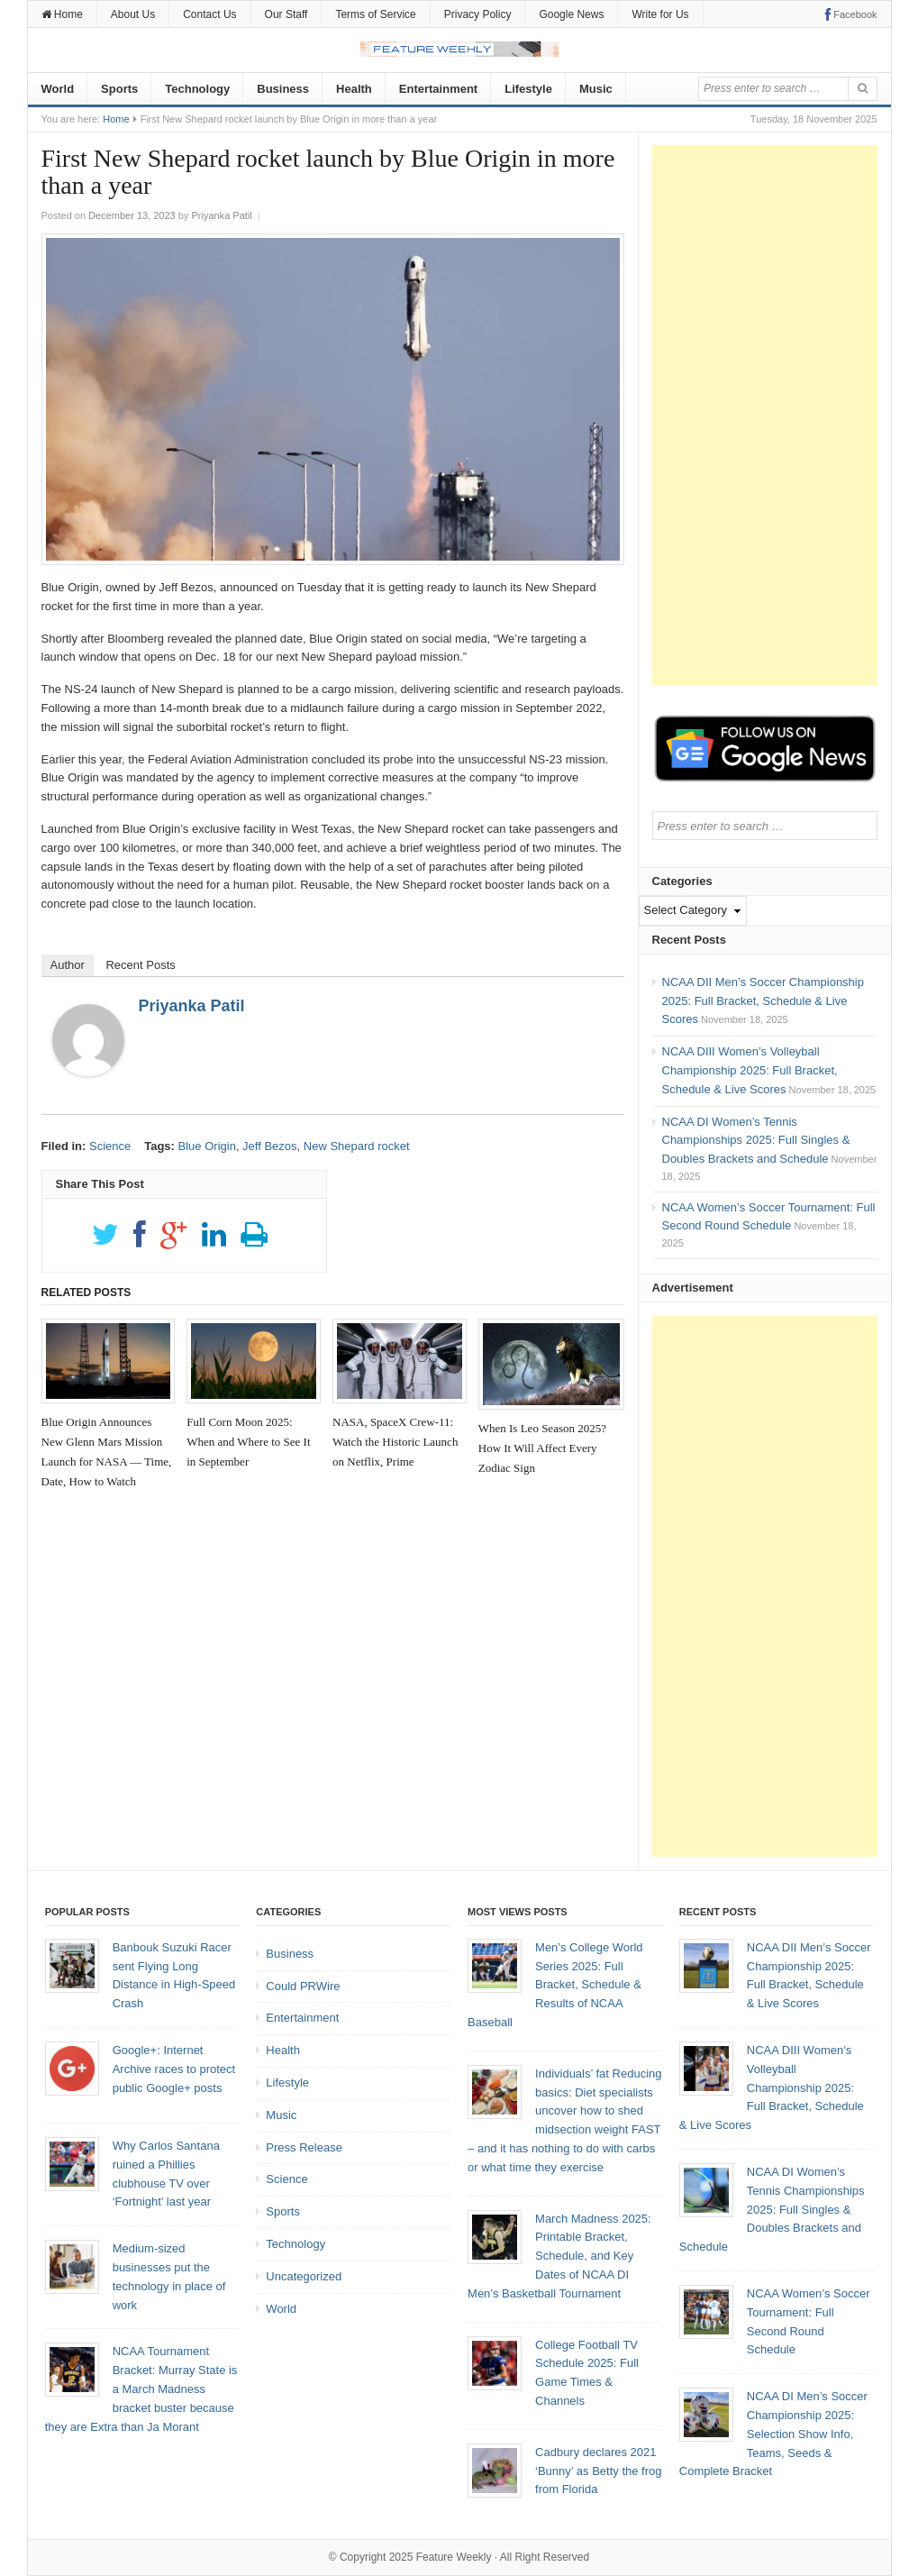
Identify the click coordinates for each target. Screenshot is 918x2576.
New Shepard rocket (357, 1146)
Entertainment (438, 89)
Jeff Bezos (269, 1146)
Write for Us (660, 14)
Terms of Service (375, 14)
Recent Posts (140, 965)
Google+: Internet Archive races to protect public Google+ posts (174, 2069)
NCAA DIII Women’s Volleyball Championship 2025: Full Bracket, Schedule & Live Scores (750, 1070)
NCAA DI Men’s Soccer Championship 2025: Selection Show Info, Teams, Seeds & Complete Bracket (773, 2433)
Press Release (304, 2147)
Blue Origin (207, 1146)
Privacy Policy (478, 14)
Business (283, 89)
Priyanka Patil (192, 1006)
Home (62, 14)
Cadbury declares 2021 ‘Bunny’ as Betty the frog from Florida (598, 2471)
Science (110, 1146)
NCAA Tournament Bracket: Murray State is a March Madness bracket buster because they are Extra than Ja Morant (141, 2388)
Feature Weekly (454, 2557)
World (58, 89)
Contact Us (209, 14)
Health (354, 89)
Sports (119, 89)
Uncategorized (303, 2276)
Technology (197, 89)
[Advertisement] (764, 415)
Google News (571, 14)
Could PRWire (303, 1986)
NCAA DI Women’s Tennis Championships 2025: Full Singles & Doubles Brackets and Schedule (756, 1140)
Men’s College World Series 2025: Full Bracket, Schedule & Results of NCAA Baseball (555, 1985)
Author (67, 965)
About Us (133, 14)
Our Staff (286, 14)
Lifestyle (528, 89)
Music (596, 89)
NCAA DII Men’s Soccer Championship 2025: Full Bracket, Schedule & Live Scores (763, 1001)
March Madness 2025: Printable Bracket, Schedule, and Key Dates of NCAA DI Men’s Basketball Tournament (559, 2256)
